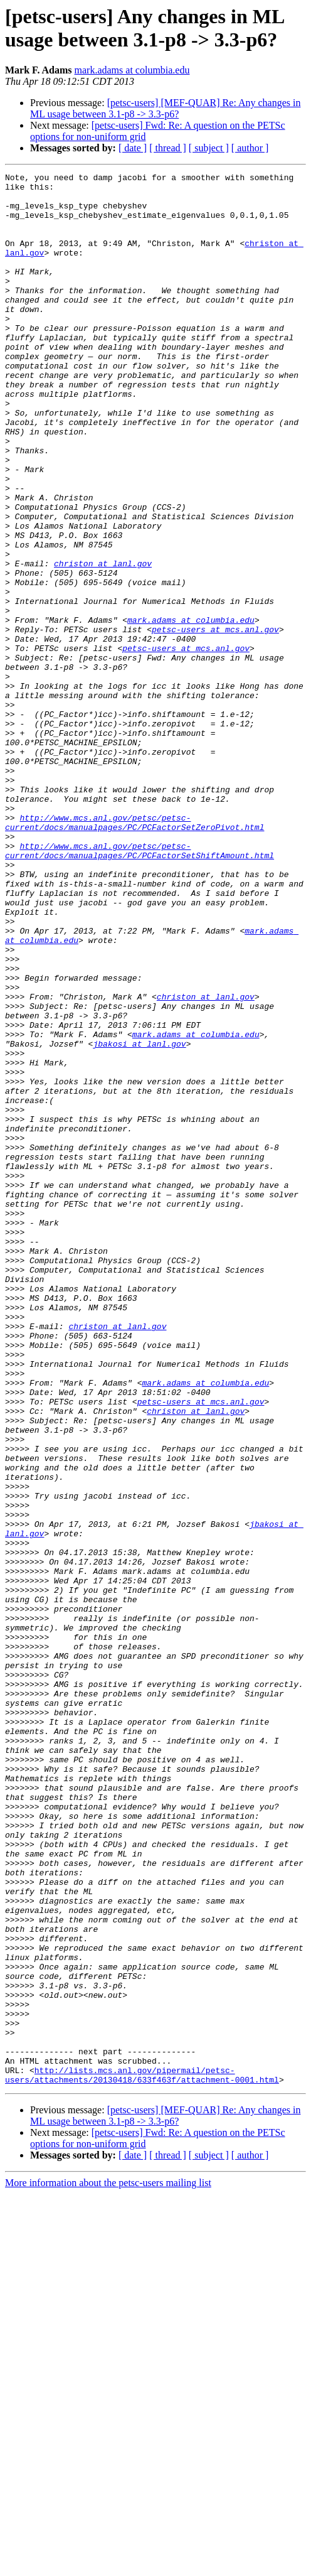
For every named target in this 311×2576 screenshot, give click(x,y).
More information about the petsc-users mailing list (108, 2565)
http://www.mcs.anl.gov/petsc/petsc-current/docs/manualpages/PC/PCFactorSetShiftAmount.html (139, 987)
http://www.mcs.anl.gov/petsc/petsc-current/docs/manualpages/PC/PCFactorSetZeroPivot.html (134, 953)
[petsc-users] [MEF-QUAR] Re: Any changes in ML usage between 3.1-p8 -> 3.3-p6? (165, 108)
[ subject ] (209, 148)
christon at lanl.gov (103, 642)
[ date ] (133, 148)
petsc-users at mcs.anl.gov (215, 721)
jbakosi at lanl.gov (139, 1218)
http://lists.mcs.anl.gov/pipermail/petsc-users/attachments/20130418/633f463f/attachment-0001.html (142, 2456)
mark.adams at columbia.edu (132, 70)
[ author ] (250, 148)
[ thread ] (167, 148)
